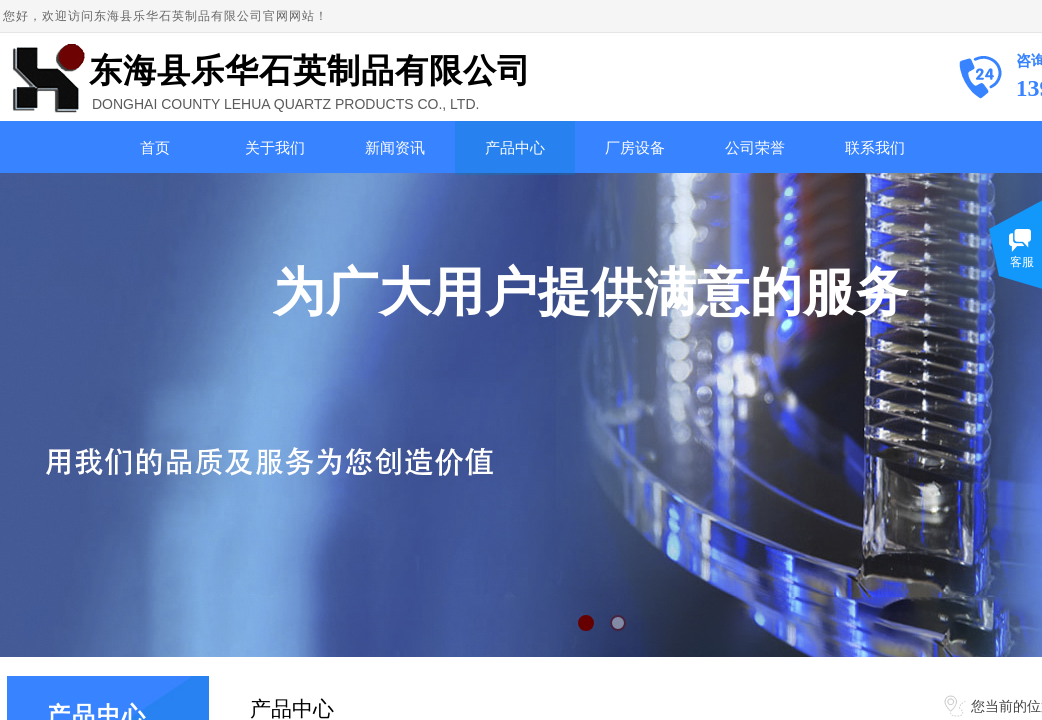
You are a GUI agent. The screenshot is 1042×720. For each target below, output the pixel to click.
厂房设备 (635, 148)
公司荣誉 (755, 148)
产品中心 (515, 148)
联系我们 (875, 148)
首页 (155, 148)
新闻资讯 (395, 148)
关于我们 (275, 148)
